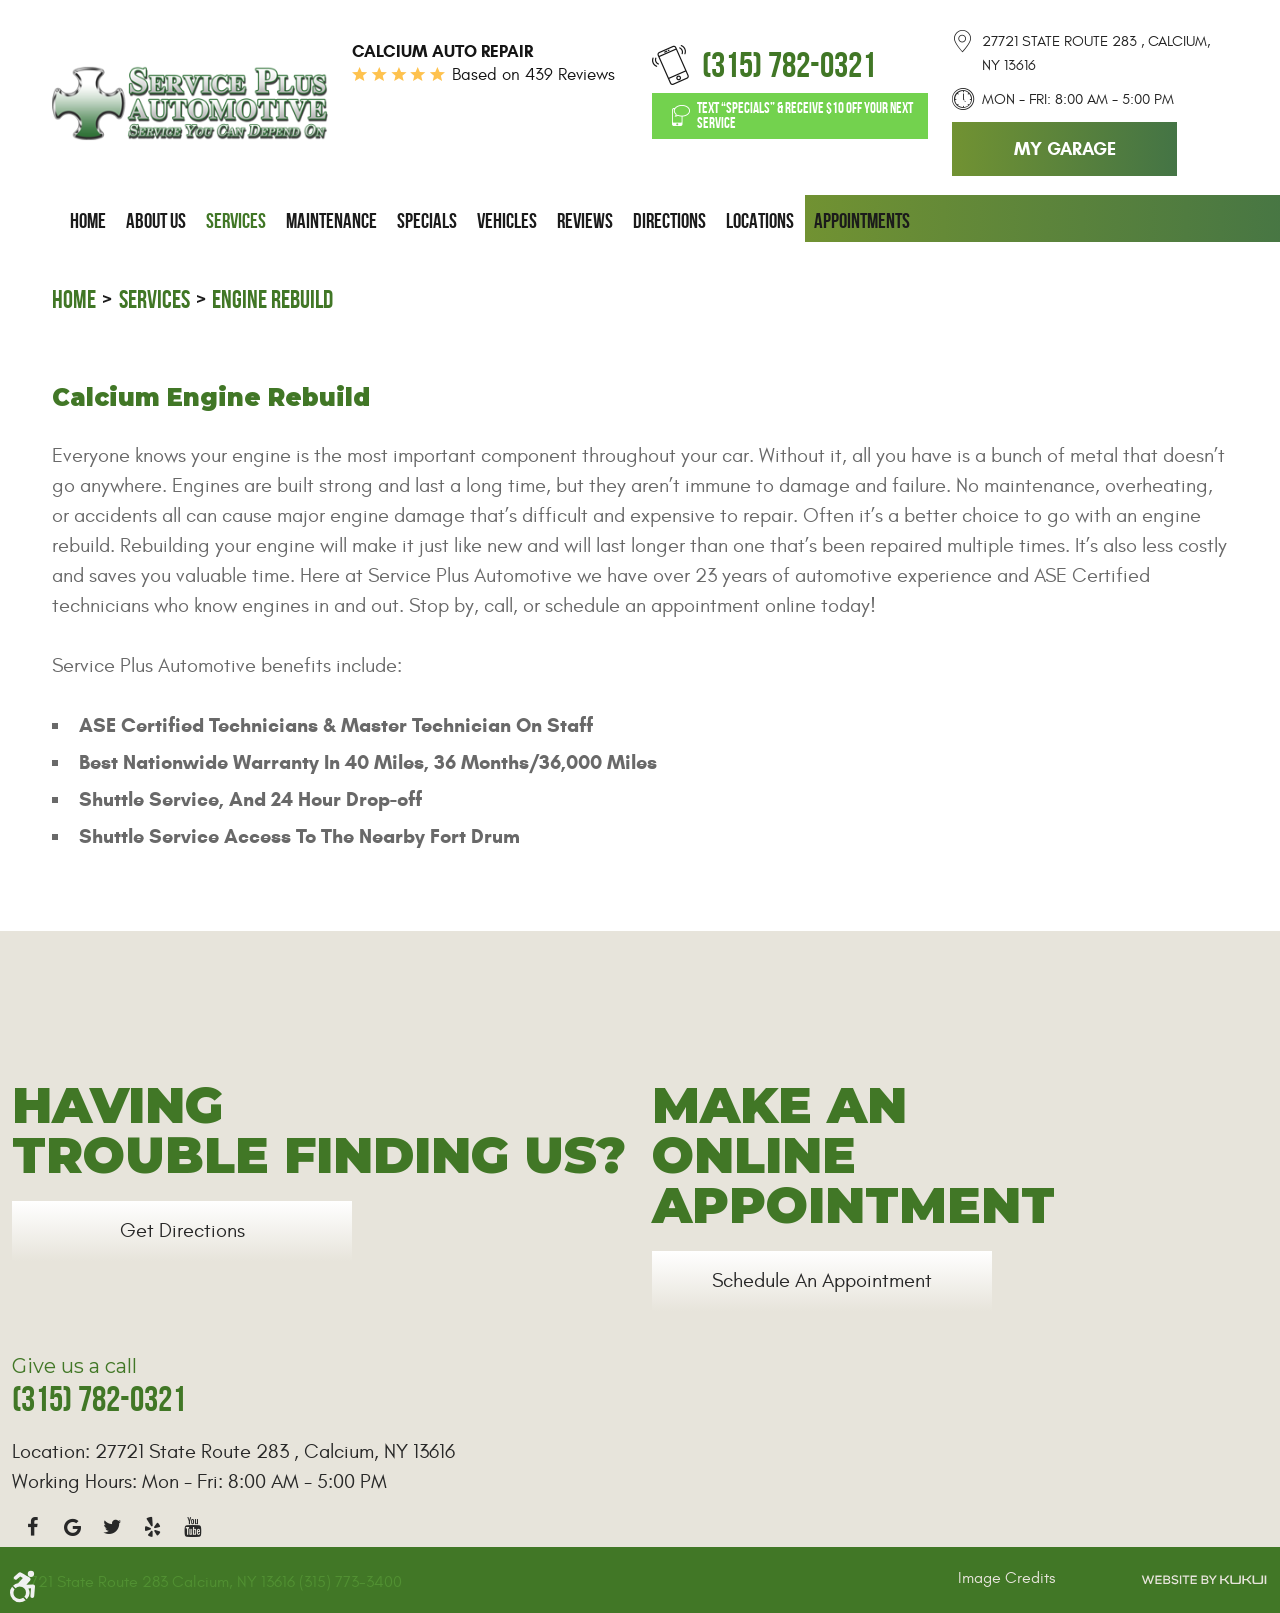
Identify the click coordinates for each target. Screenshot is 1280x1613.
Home (88, 221)
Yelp (152, 1527)
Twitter (112, 1527)
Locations (760, 221)
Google (72, 1527)
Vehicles (507, 221)
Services (236, 221)
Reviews (585, 221)
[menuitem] (88, 221)
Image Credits (1006, 1578)
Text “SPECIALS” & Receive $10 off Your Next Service (805, 115)
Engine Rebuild (272, 299)
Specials (427, 221)
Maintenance (331, 221)
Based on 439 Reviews (533, 75)
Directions (669, 221)
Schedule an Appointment (822, 1280)
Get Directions (182, 1230)
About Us (156, 221)
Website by (1204, 1580)
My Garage (1065, 149)
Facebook (32, 1527)
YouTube (192, 1527)
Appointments (862, 221)
